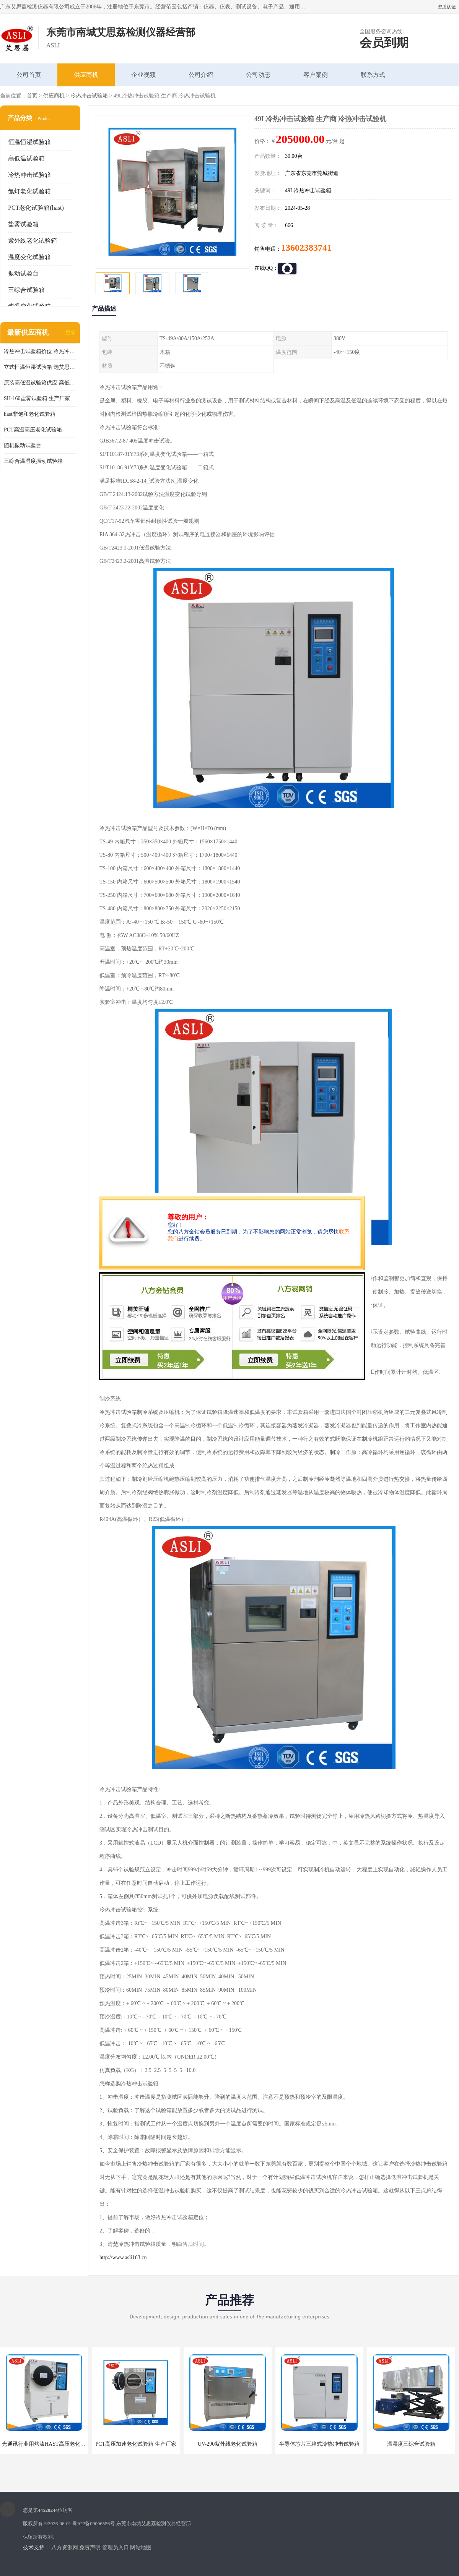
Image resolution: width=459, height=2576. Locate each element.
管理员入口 (115, 2547)
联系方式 (373, 74)
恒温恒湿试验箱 (29, 142)
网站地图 (140, 2547)
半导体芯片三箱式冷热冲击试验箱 (319, 2444)
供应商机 (86, 74)
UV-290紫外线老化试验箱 (228, 2444)
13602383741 (306, 248)
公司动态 (258, 74)
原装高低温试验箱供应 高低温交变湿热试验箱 (40, 383)
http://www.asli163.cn (123, 2257)
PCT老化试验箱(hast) (36, 207)
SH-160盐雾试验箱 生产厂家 (37, 398)
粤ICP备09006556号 (93, 2523)
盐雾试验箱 (23, 224)
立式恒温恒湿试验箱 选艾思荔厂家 (40, 367)
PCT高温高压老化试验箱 (33, 430)
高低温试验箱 (26, 158)
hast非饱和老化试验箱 (29, 414)
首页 (32, 96)
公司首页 (28, 74)
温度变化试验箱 (29, 257)
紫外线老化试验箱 (32, 240)
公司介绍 (201, 74)
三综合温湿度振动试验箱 (33, 461)
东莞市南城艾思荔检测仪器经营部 (153, 2523)
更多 (70, 333)
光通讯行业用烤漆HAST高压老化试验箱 (49, 2444)
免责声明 (90, 2547)
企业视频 (143, 74)
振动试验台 (23, 273)
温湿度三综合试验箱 (411, 2444)
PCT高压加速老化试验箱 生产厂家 (135, 2444)
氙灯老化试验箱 (29, 191)
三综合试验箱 (26, 290)
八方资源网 (64, 2547)
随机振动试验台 (22, 445)
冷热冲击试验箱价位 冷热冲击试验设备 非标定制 (40, 351)
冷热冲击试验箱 (89, 96)
